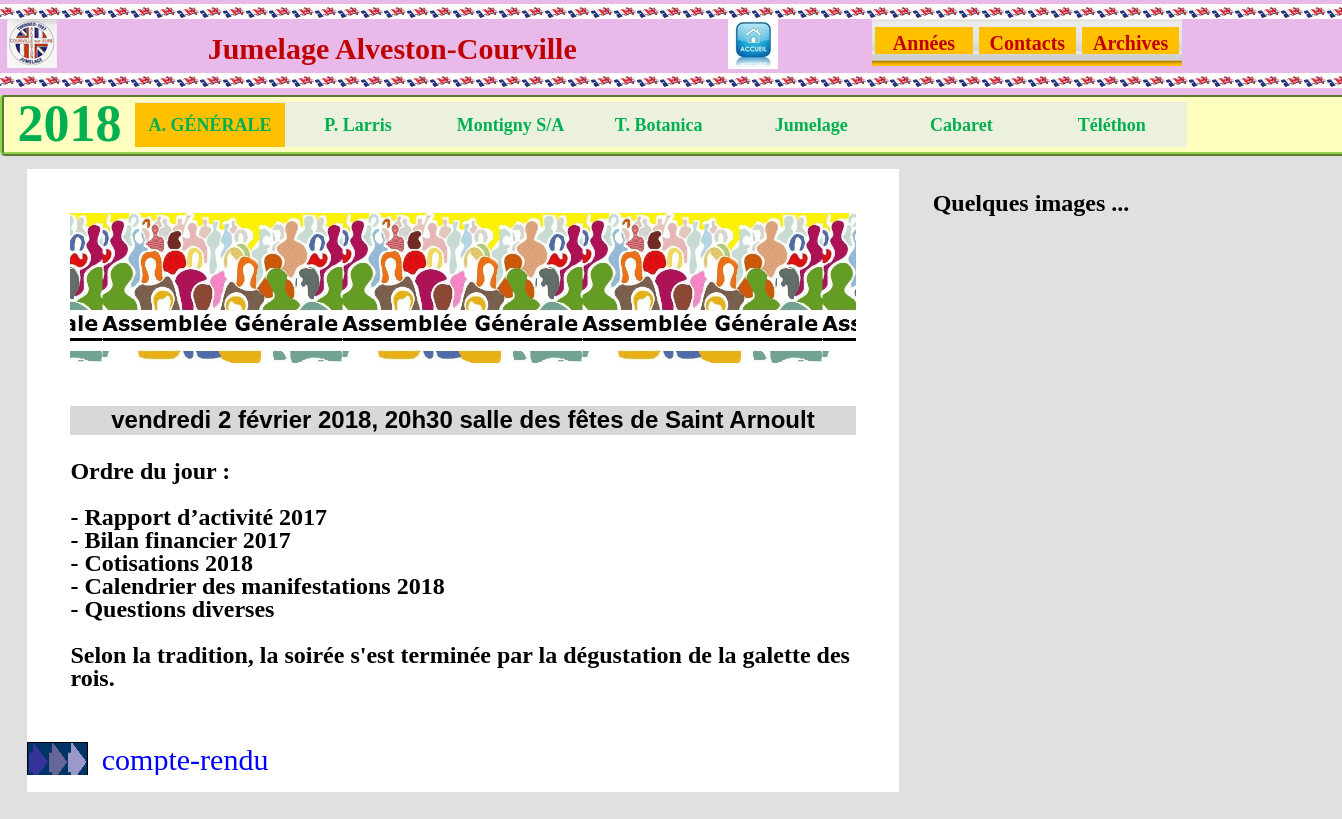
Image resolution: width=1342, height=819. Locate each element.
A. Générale (209, 125)
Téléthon (1112, 125)
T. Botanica (661, 125)
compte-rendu (185, 759)
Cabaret (961, 125)
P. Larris (360, 125)
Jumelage (811, 125)
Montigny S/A (511, 125)
